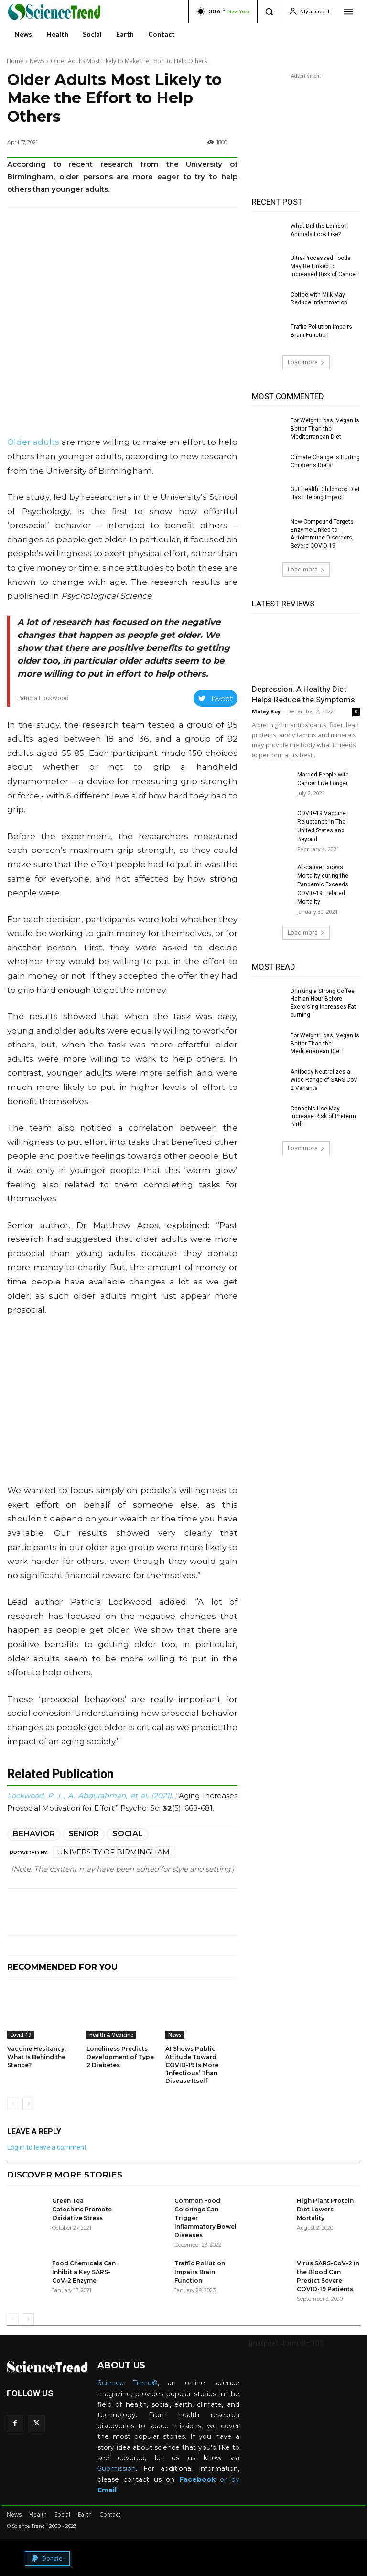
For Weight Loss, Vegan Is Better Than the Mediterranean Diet (325, 428)
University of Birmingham (113, 1851)
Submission (116, 2468)
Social (127, 1833)
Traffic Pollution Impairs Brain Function (199, 2272)
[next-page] (28, 2104)
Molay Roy (266, 711)
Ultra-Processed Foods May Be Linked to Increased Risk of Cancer (324, 266)
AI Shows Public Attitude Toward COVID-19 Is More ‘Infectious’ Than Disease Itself (191, 2064)
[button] (269, 11)
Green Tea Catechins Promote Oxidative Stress (82, 2209)
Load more (306, 362)
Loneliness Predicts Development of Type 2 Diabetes (120, 2057)
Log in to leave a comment (46, 2147)
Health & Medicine (111, 2034)
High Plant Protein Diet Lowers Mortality (325, 2209)
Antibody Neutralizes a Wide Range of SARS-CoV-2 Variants (325, 1079)
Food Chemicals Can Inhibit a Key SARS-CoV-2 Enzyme (84, 2272)
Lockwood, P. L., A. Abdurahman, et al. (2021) (89, 1795)
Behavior (34, 1833)
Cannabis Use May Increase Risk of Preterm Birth (323, 1116)
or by (209, 2479)
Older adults (33, 442)
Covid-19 (20, 2034)
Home (15, 61)
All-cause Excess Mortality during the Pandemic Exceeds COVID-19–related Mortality (322, 884)
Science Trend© (127, 2383)
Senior (83, 1833)
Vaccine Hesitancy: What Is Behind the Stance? (36, 2057)
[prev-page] (13, 2104)
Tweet (215, 698)
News (37, 61)
